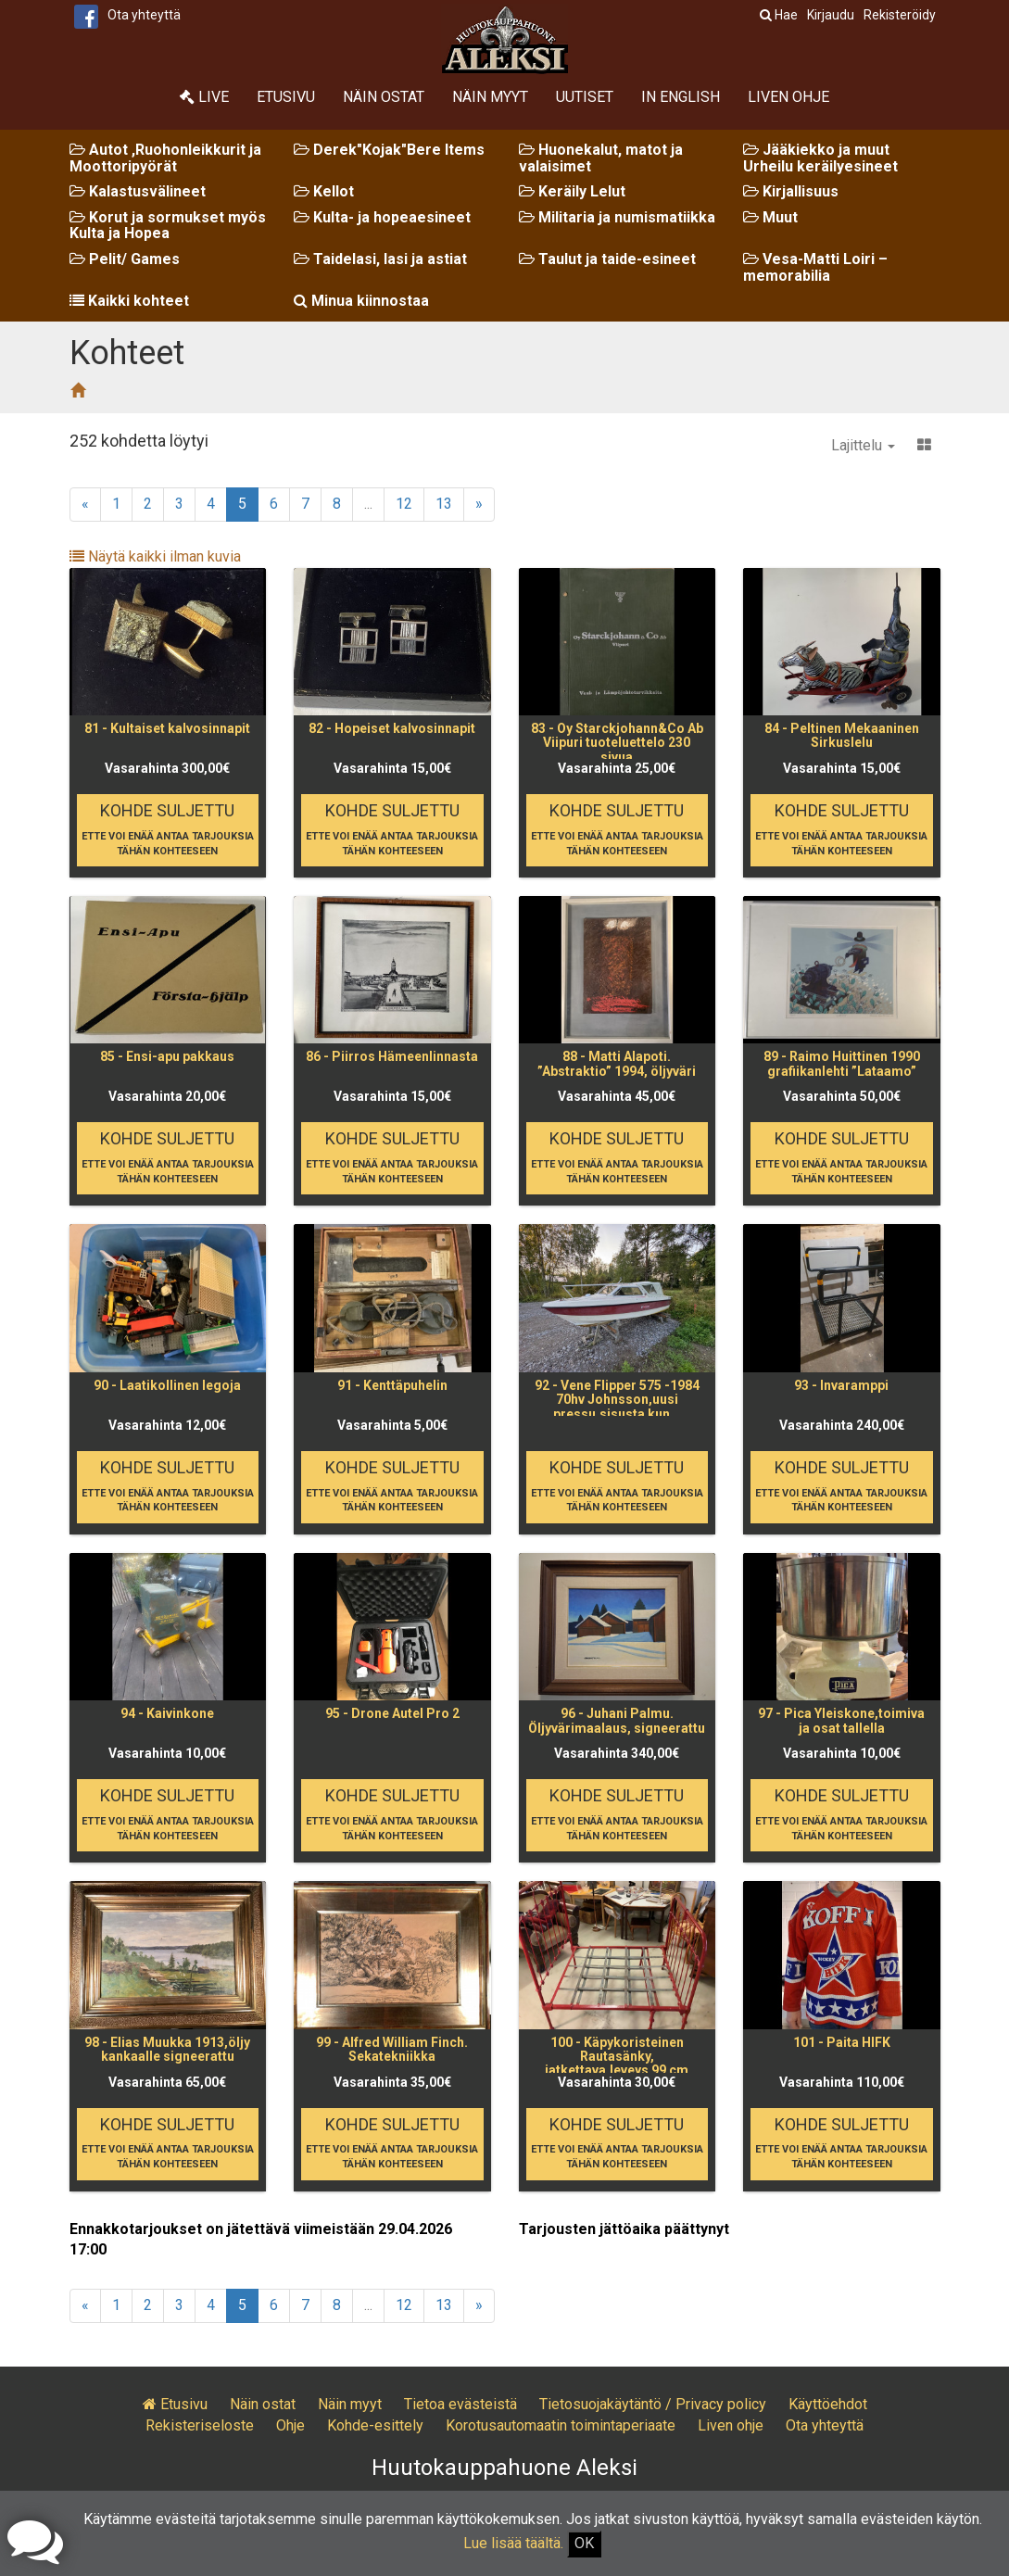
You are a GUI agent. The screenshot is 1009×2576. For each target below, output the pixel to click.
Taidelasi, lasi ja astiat (380, 259)
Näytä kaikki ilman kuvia (155, 556)
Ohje (290, 2425)
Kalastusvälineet (137, 191)
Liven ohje (788, 97)
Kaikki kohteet (129, 300)
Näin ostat (383, 97)
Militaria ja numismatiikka (617, 217)
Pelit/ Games (124, 259)
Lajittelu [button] (863, 445)
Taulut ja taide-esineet (607, 259)
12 (404, 503)
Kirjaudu (830, 14)
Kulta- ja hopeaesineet (382, 217)
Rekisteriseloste (199, 2425)
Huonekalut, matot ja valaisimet (601, 158)
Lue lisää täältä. (513, 2543)
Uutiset (584, 97)
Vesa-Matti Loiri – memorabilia (815, 267)
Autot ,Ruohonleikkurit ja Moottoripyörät (165, 158)
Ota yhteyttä (144, 14)
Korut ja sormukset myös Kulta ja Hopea (167, 225)
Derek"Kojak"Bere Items (389, 149)
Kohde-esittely (375, 2425)
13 (443, 503)
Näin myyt (490, 97)
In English (680, 97)
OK (584, 2543)
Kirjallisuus (791, 191)
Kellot (324, 191)
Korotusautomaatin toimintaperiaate (560, 2425)
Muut (770, 217)
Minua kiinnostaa (361, 300)
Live (204, 97)
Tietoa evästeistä (460, 2404)
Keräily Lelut (572, 191)
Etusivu (286, 97)
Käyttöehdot (827, 2404)
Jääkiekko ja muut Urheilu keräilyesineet (820, 158)
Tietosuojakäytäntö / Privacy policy (652, 2404)
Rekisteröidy (900, 14)
